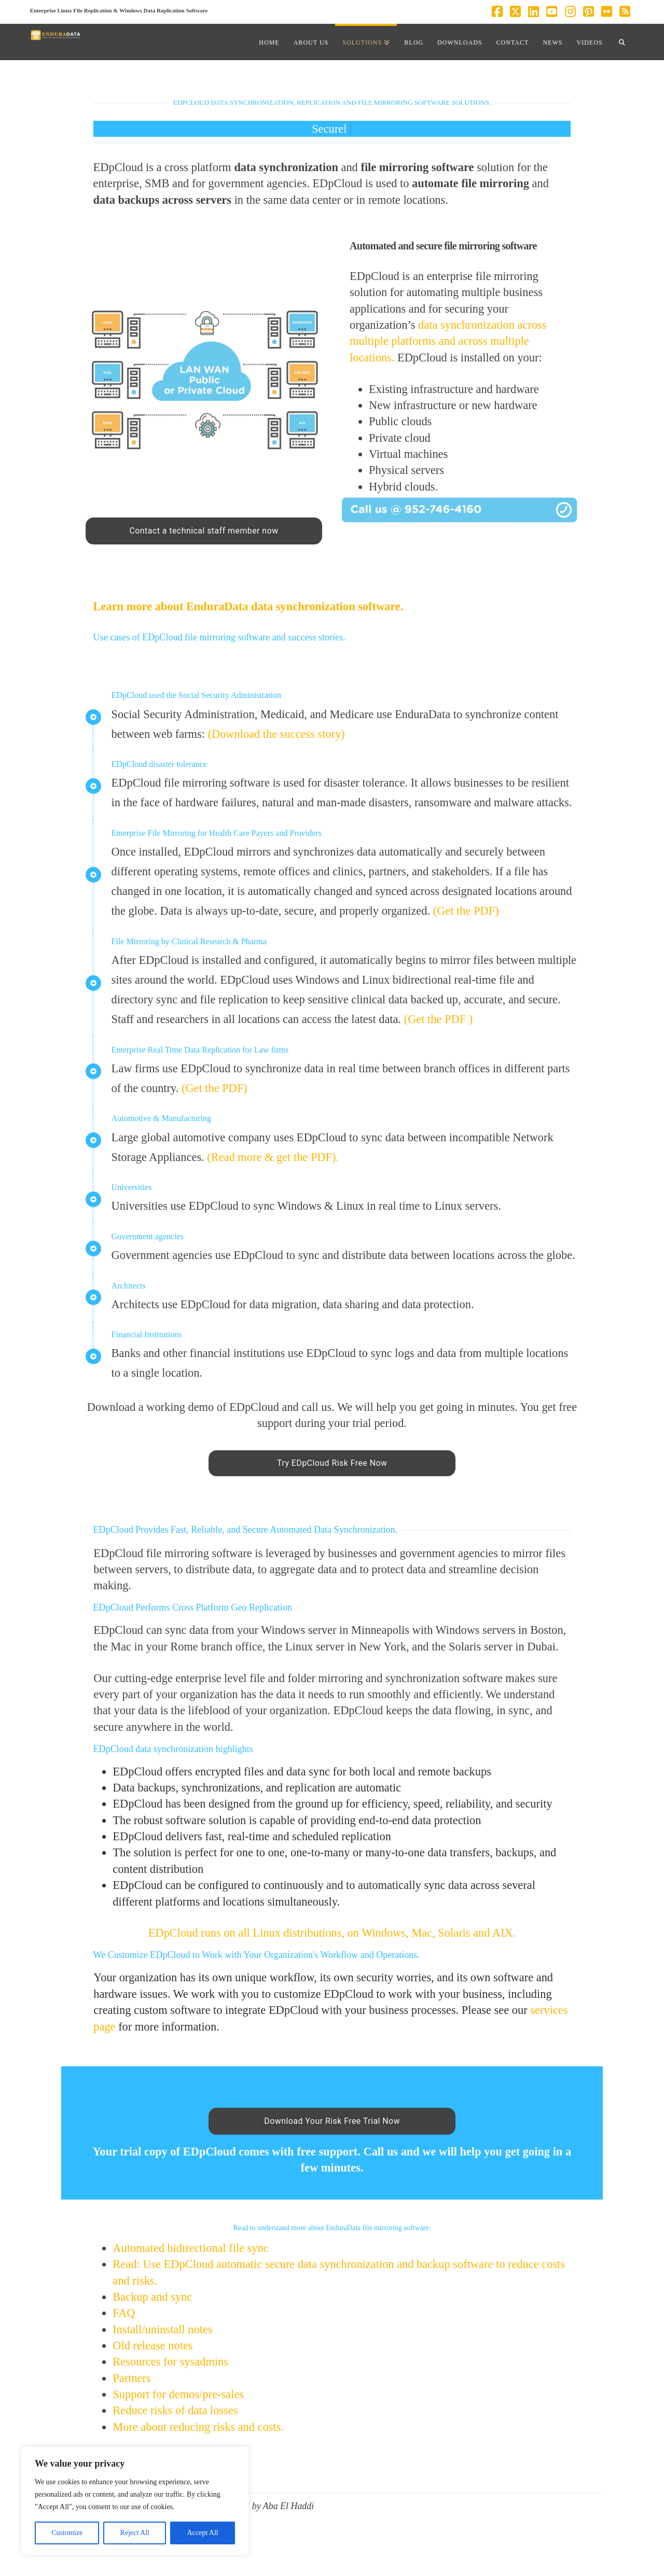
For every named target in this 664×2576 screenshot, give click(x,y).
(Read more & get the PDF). (273, 1157)
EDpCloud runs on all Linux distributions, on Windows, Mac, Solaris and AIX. (332, 1932)
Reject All (134, 2533)
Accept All (202, 2533)
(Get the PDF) (466, 910)
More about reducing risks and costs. (198, 2426)
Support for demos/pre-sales (178, 2394)
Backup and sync (152, 2296)
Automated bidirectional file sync (190, 2248)
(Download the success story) (276, 733)
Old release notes (152, 2345)
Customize (66, 2533)
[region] (135, 2500)
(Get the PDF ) (438, 1019)
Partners (133, 2378)
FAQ (125, 2312)
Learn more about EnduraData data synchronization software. (248, 606)
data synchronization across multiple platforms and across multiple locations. (448, 341)
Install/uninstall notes (162, 2329)
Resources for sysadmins (170, 2361)
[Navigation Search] (622, 42)
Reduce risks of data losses (175, 2410)
